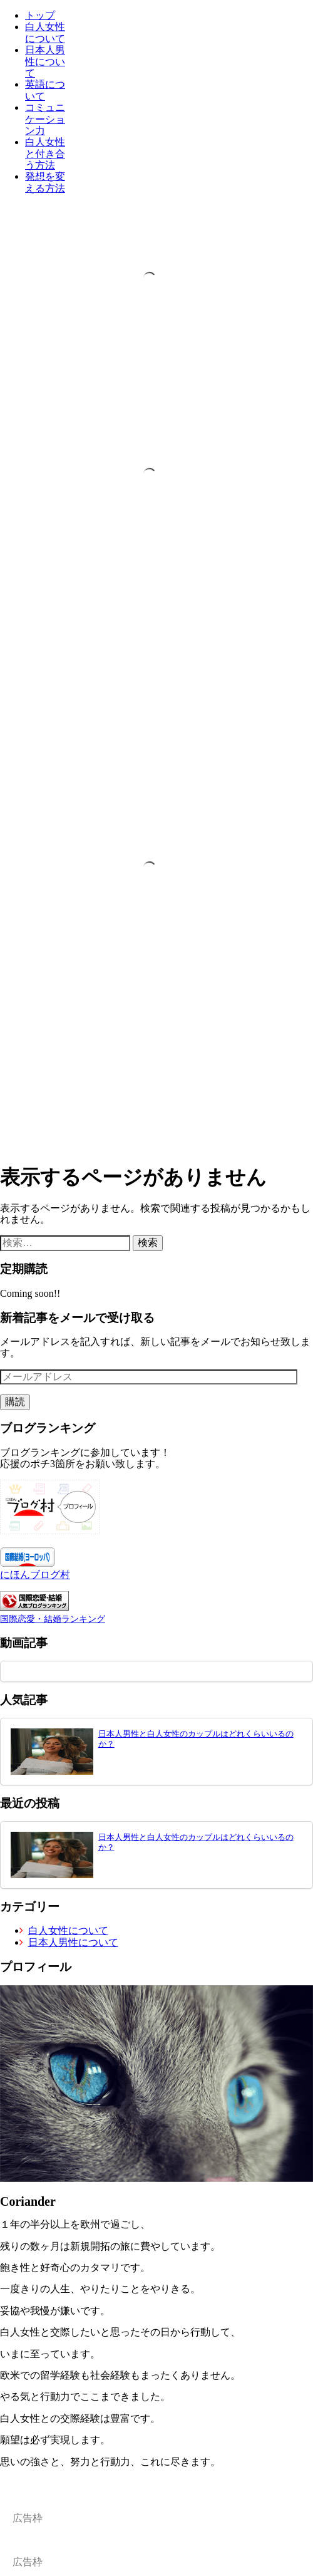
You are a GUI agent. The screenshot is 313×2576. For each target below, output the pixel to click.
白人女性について (45, 32)
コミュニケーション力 (45, 119)
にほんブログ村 (35, 1574)
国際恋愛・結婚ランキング (52, 1619)
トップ (40, 15)
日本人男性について (45, 61)
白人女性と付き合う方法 (45, 153)
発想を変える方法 (45, 182)
